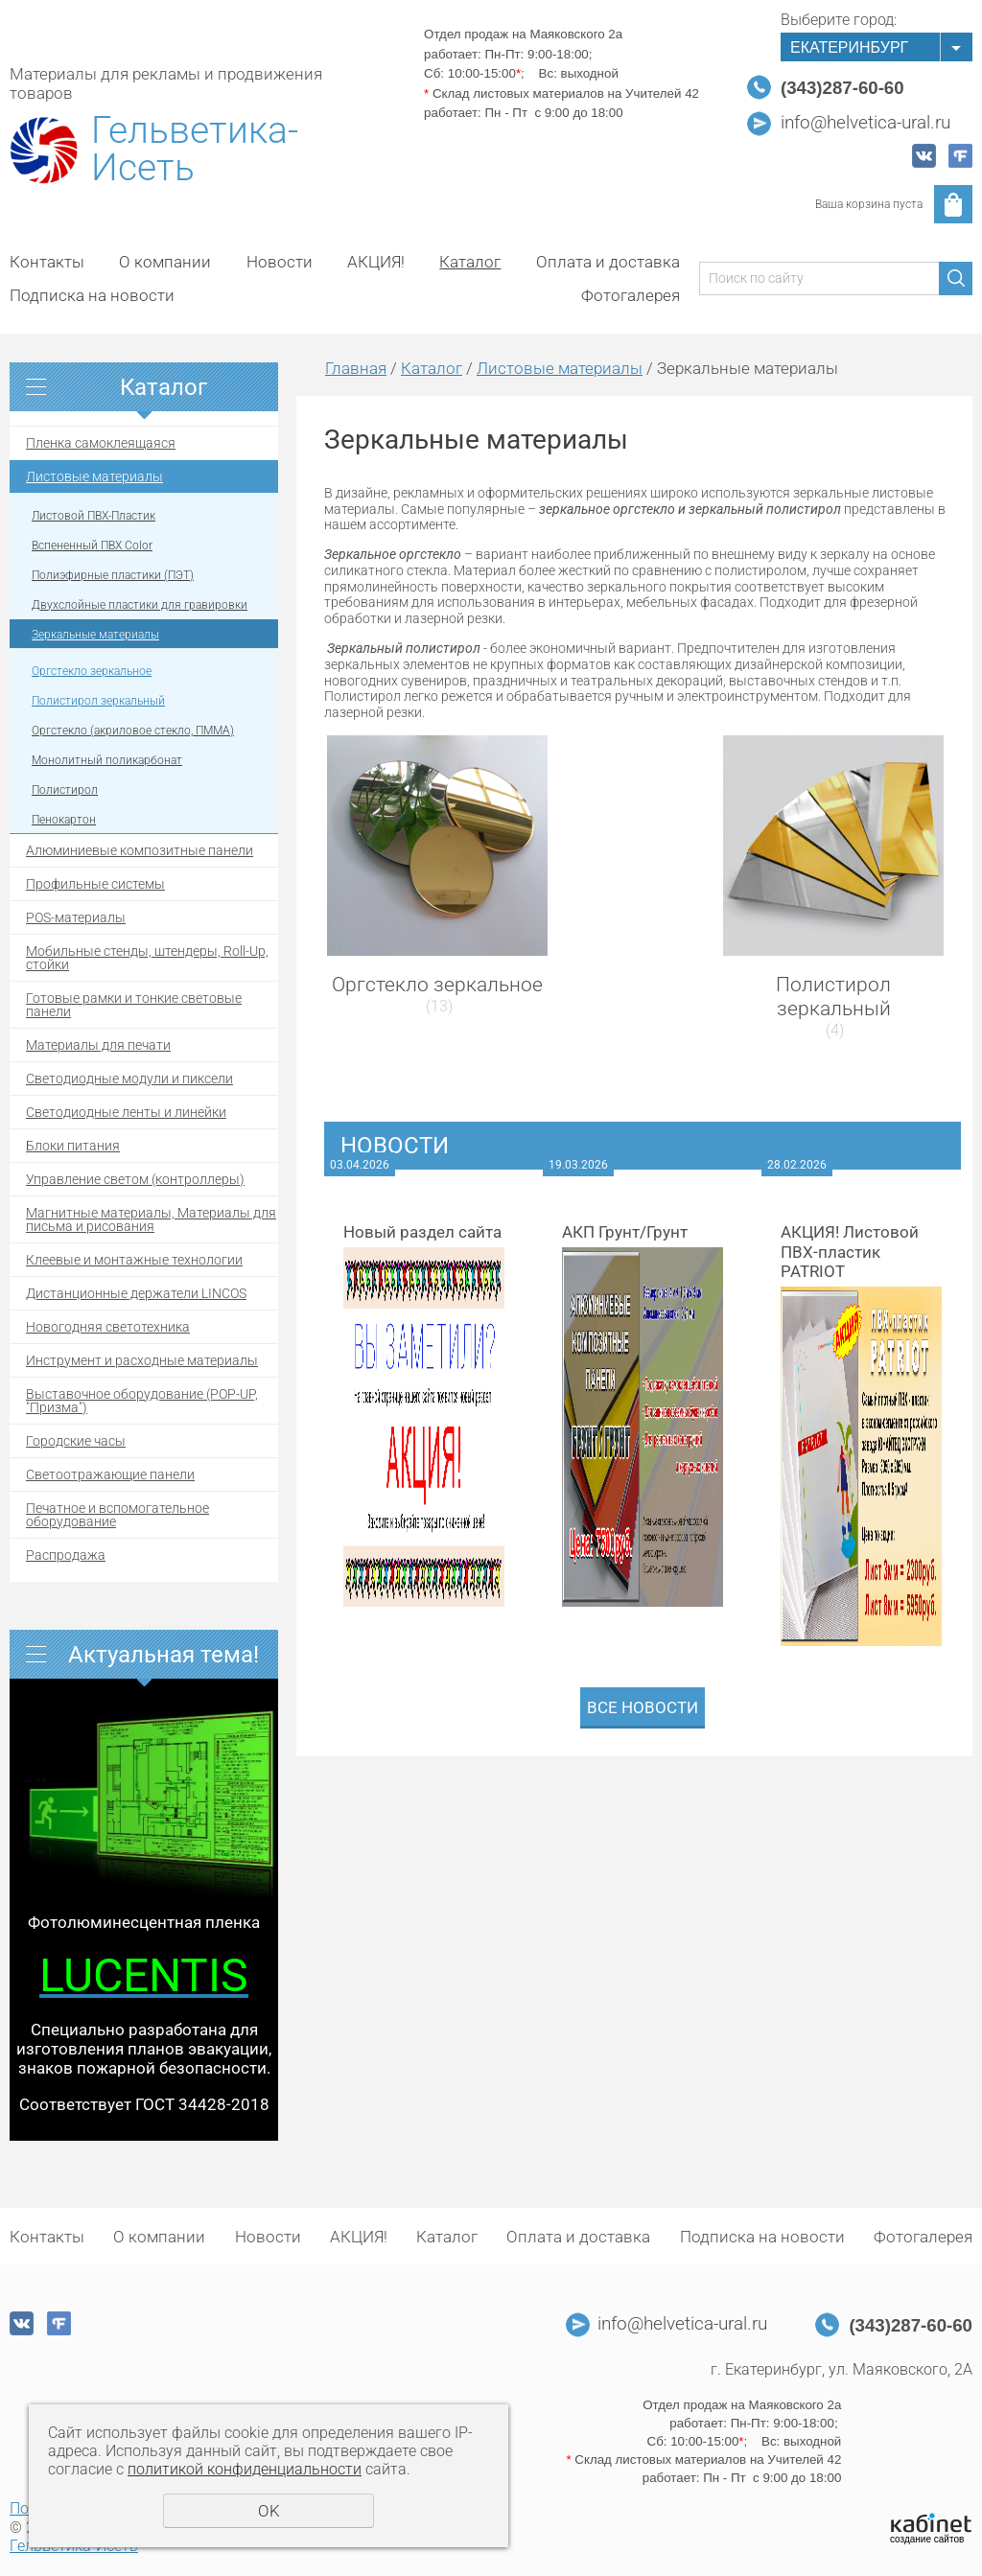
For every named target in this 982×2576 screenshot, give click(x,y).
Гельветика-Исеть (194, 149)
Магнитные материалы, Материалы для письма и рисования (151, 1219)
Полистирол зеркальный (98, 701)
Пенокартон (64, 819)
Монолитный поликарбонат (107, 760)
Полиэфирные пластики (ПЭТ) (113, 575)
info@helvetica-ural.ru (865, 122)
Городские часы (76, 1441)
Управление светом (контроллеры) (135, 1179)
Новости (279, 261)
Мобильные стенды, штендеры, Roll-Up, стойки (147, 957)
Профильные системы (95, 884)
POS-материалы (76, 917)
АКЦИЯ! (376, 261)
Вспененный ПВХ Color (92, 545)
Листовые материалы (94, 476)
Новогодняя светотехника (108, 1326)
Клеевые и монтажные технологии (134, 1259)
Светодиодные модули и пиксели (129, 1078)
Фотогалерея (630, 295)
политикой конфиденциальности (245, 2469)
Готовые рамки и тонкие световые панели (134, 1004)
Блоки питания (73, 1145)
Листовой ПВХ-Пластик (93, 515)
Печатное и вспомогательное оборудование (117, 1514)
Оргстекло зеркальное (92, 671)
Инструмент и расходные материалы (142, 1360)
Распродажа (65, 1555)
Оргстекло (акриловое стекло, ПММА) (133, 730)
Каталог (470, 261)
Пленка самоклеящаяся (100, 443)
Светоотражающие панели (110, 1474)
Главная (355, 368)
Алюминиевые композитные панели (139, 850)
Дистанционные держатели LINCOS (136, 1293)
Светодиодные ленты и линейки (126, 1112)
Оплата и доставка (608, 261)
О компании (165, 261)
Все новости (642, 1707)
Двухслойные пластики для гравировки (139, 605)
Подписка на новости (92, 295)
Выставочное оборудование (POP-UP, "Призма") (142, 1400)
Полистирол (65, 790)
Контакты (47, 261)
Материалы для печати (98, 1045)
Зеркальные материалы (95, 634)
